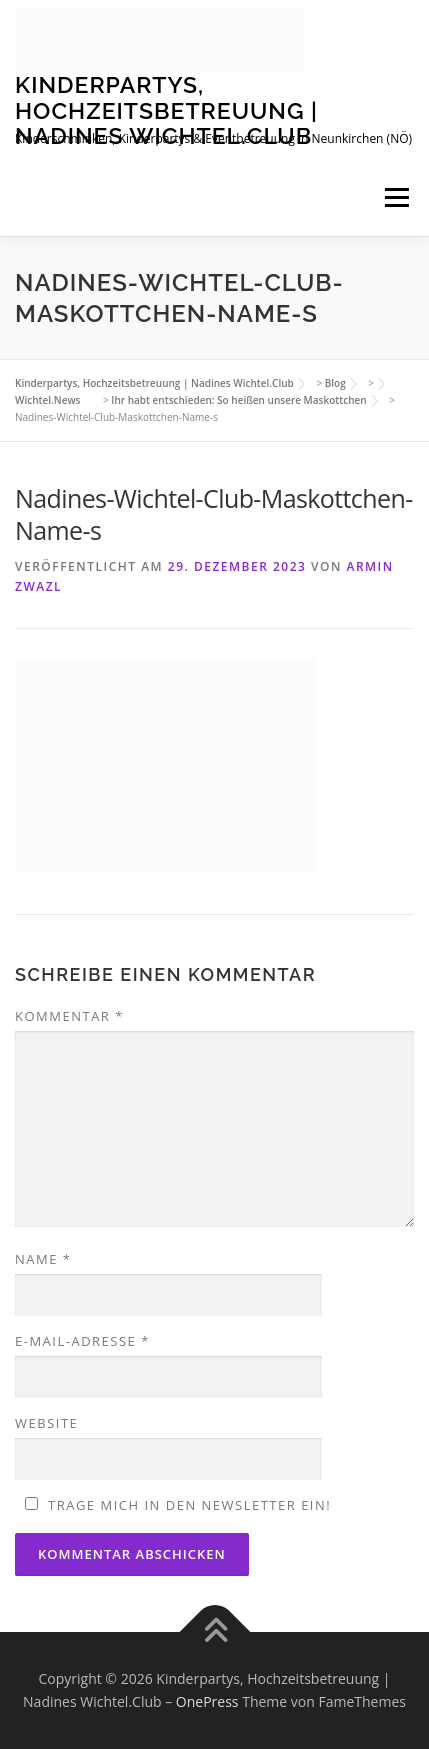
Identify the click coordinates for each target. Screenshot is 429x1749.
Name (43, 1259)
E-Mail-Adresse (82, 1341)
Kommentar (69, 1016)
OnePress (207, 1701)
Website (46, 1423)
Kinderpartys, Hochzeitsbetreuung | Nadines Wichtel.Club (166, 110)
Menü (396, 198)
